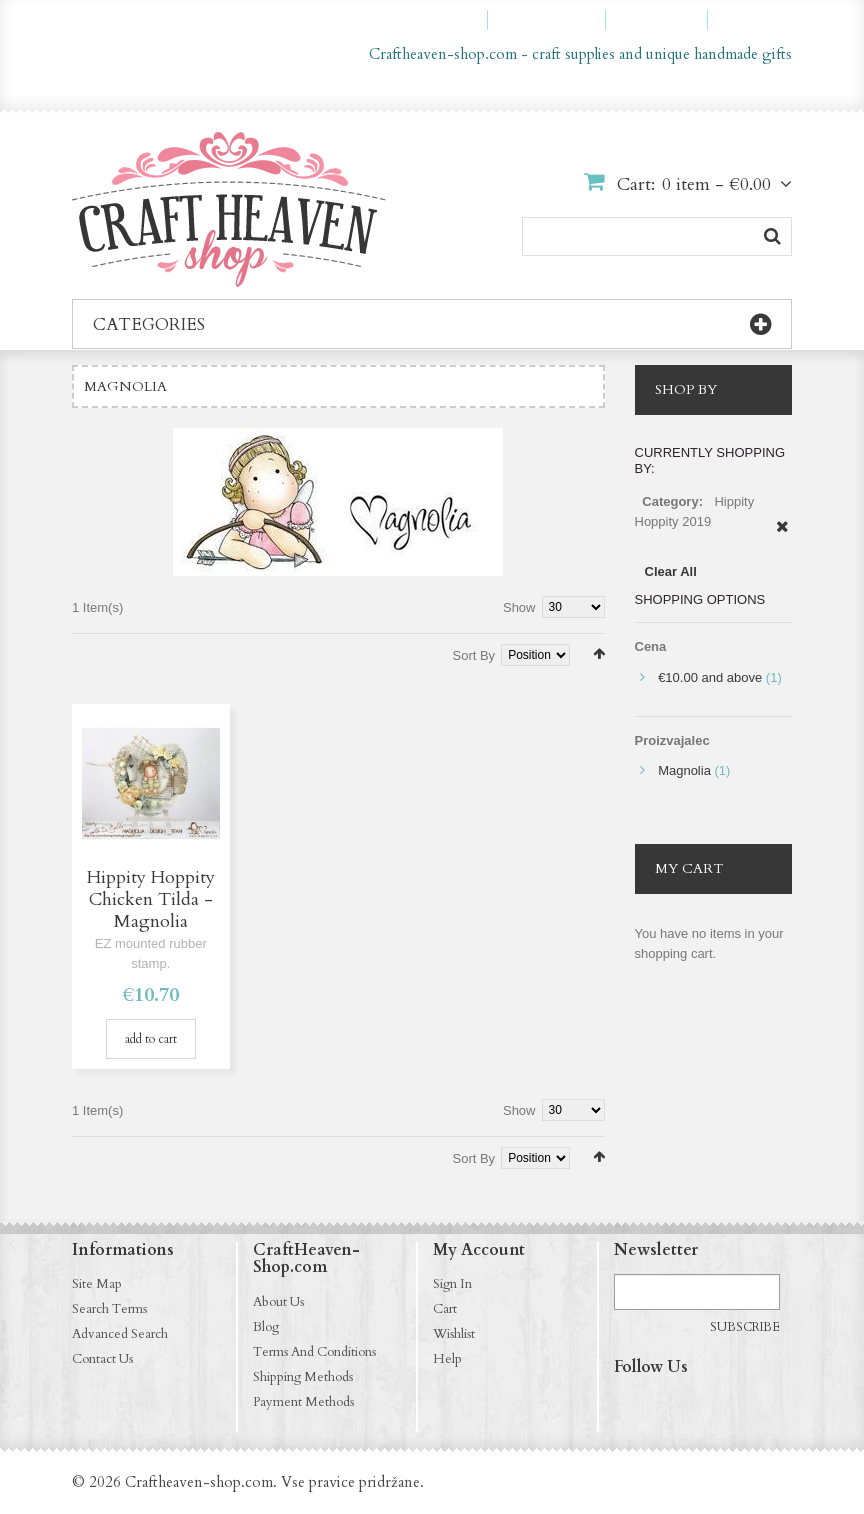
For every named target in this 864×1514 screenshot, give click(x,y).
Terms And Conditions (314, 1352)
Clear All (671, 571)
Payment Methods (303, 1402)
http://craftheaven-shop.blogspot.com (747, 1405)
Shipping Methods (303, 1377)
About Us (278, 1302)
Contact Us (102, 1359)
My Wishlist (555, 20)
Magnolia (684, 770)
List (107, 652)
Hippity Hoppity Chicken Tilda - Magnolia (151, 899)
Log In (759, 20)
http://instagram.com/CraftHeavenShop (669, 1405)
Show (519, 607)
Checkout (665, 20)
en (729, 88)
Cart (445, 1309)
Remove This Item (782, 537)
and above (710, 677)
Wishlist (454, 1334)
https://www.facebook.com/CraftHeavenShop (630, 1405)
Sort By (474, 655)
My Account (436, 20)
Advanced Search (120, 1334)
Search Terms (109, 1309)
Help (447, 1359)
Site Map (97, 1284)
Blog (266, 1327)
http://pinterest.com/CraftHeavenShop (708, 1405)
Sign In (452, 1284)
